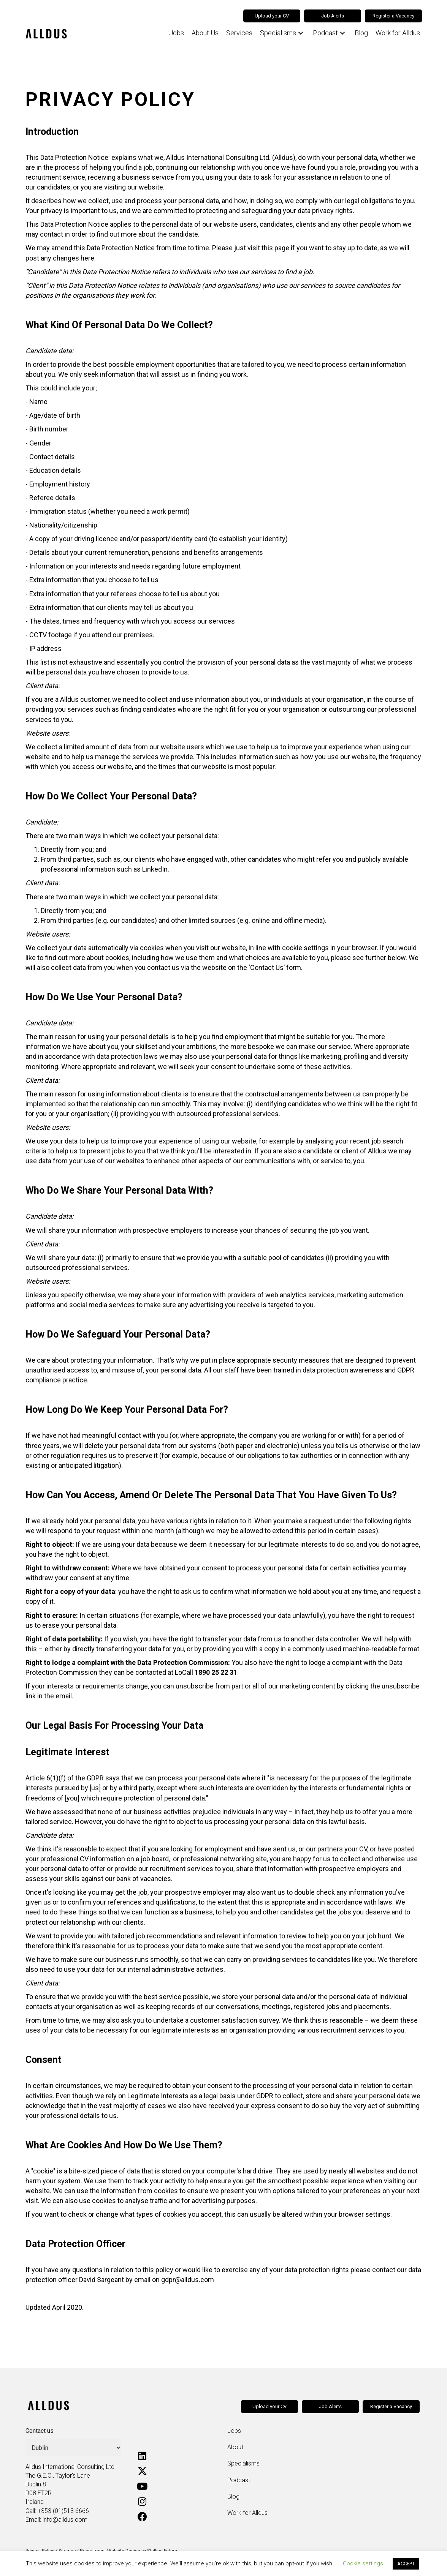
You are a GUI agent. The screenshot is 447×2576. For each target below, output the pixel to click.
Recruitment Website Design (110, 2551)
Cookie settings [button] (363, 2563)
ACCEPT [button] (406, 2564)
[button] (298, 33)
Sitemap (67, 2551)
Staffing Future (162, 2551)
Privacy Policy (39, 2551)
